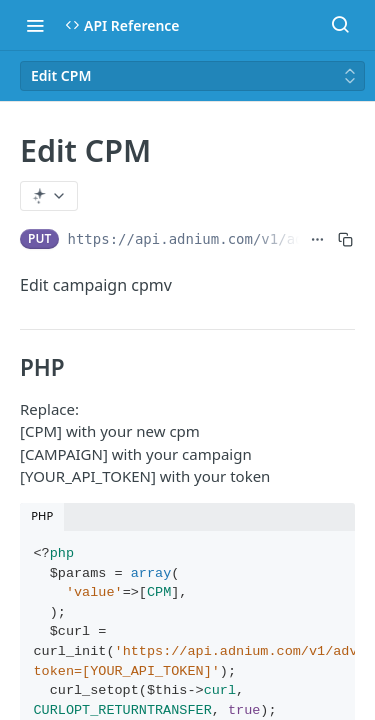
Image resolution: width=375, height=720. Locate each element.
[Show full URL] (317, 239)
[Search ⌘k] (340, 25)
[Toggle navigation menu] (35, 25)
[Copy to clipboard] (345, 239)
